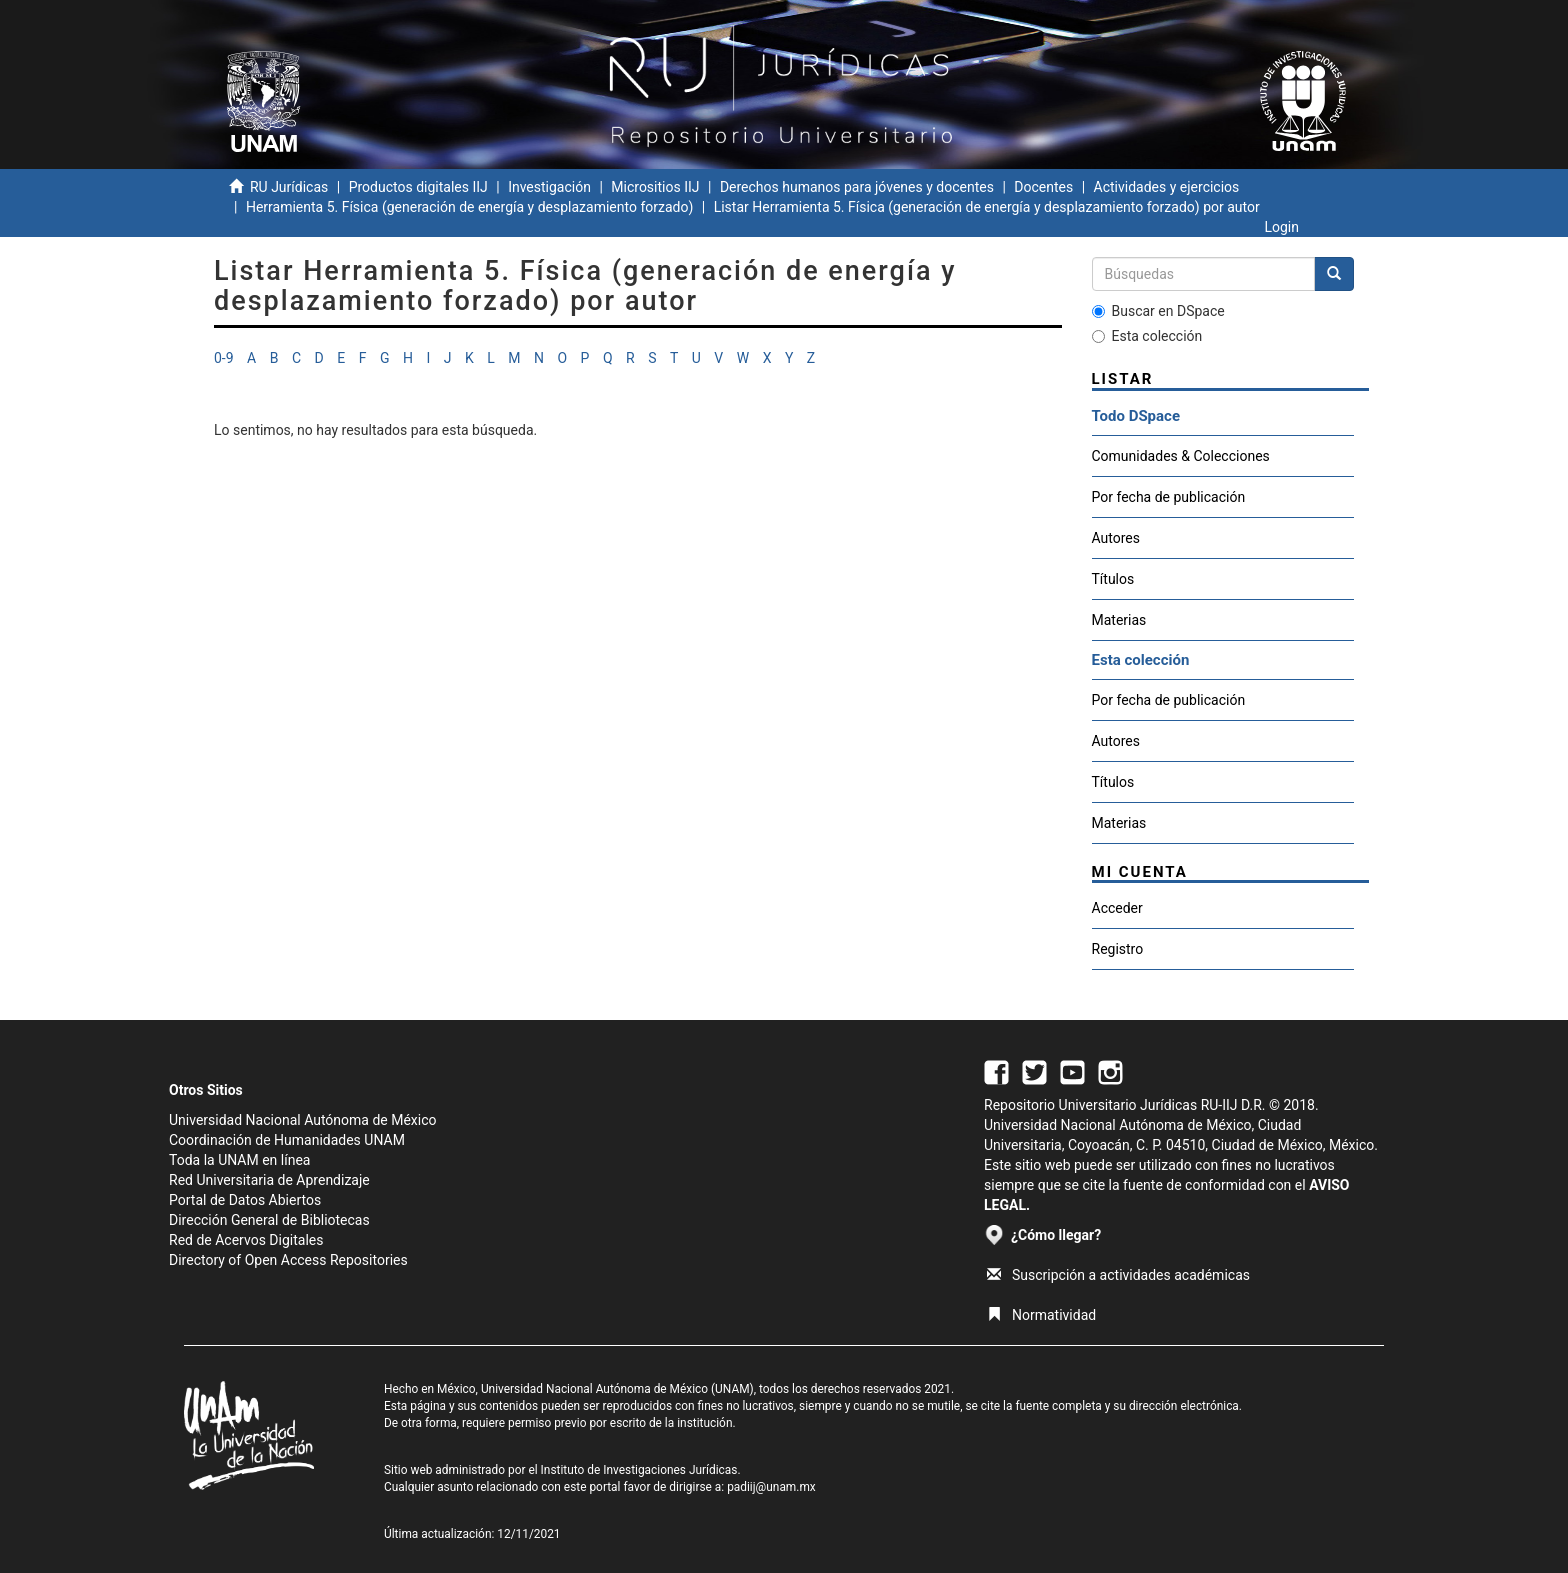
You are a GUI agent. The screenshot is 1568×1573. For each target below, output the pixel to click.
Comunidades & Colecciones (1181, 456)
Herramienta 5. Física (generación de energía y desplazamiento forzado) (469, 207)
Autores (1116, 538)
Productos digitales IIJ (418, 187)
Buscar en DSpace (1158, 311)
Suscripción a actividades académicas (1118, 1275)
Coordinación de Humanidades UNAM (287, 1140)
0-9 (224, 358)
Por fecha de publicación (1169, 497)
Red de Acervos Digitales (246, 1240)
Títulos (1113, 579)
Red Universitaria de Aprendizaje (269, 1180)
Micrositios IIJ (655, 187)
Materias (1119, 620)
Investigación (549, 187)
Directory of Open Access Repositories (288, 1260)
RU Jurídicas (289, 187)
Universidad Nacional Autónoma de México (303, 1120)
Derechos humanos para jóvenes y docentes (857, 187)
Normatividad (1041, 1315)
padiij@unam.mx (771, 1487)
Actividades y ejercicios (1167, 187)
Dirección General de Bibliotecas (269, 1220)
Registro (1118, 949)
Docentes (1043, 187)
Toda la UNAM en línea (239, 1160)
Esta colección (1147, 336)
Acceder (1117, 908)
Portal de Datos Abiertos (245, 1200)
